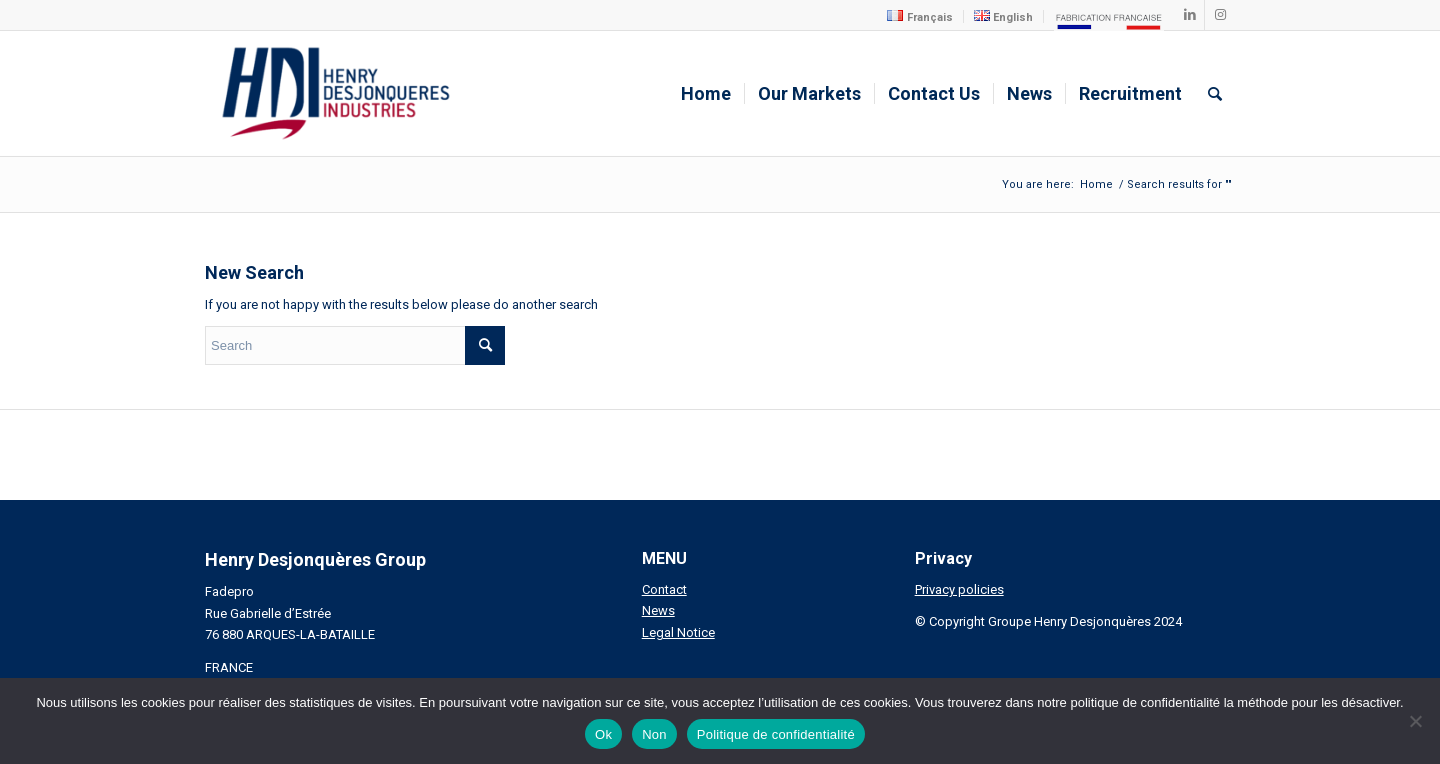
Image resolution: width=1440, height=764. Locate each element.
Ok (603, 734)
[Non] (1415, 721)
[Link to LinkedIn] (1189, 15)
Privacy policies (959, 589)
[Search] (1215, 93)
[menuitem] (920, 16)
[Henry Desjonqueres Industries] (336, 93)
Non (654, 734)
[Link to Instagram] (1220, 15)
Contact (664, 589)
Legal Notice (678, 632)
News (658, 610)
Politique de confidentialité (776, 734)
